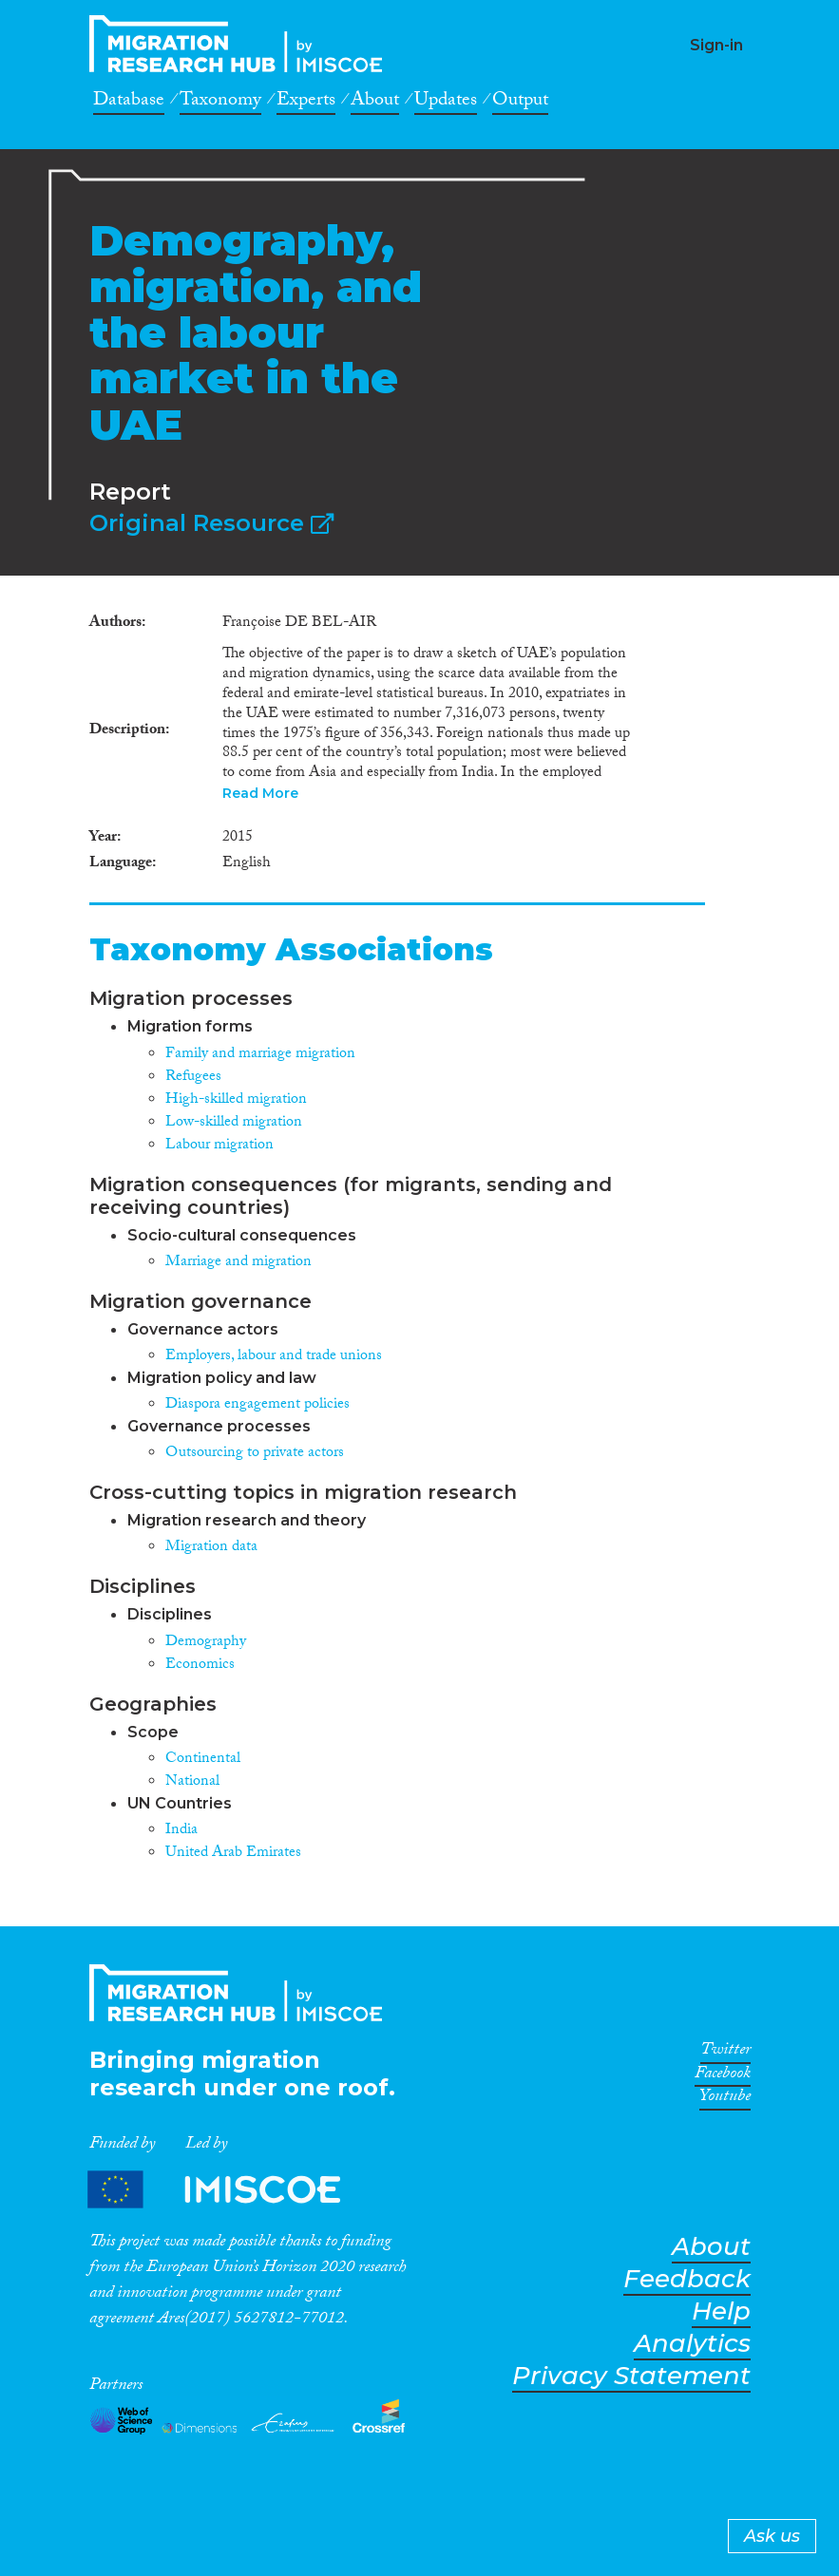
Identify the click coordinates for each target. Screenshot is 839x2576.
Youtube (725, 2099)
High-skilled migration (236, 1100)
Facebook (723, 2076)
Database (128, 102)
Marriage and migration (238, 1263)
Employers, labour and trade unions (273, 1357)
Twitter (725, 2052)
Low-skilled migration (233, 1123)
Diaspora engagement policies (257, 1405)
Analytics (692, 2343)
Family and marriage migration (260, 1055)
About (375, 102)
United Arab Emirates (233, 1853)
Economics (200, 1665)
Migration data (211, 1548)
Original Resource (211, 523)
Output (520, 102)
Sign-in (716, 45)
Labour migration (219, 1146)
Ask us (772, 2536)
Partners (230, 2189)
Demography (205, 1643)
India (181, 1831)
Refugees (193, 1077)
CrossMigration (241, 43)
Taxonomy (220, 102)
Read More (260, 793)
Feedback (687, 2279)
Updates (445, 102)
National (192, 1782)
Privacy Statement (631, 2376)
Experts (305, 102)
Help (721, 2311)
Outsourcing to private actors (254, 1454)
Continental (202, 1759)
